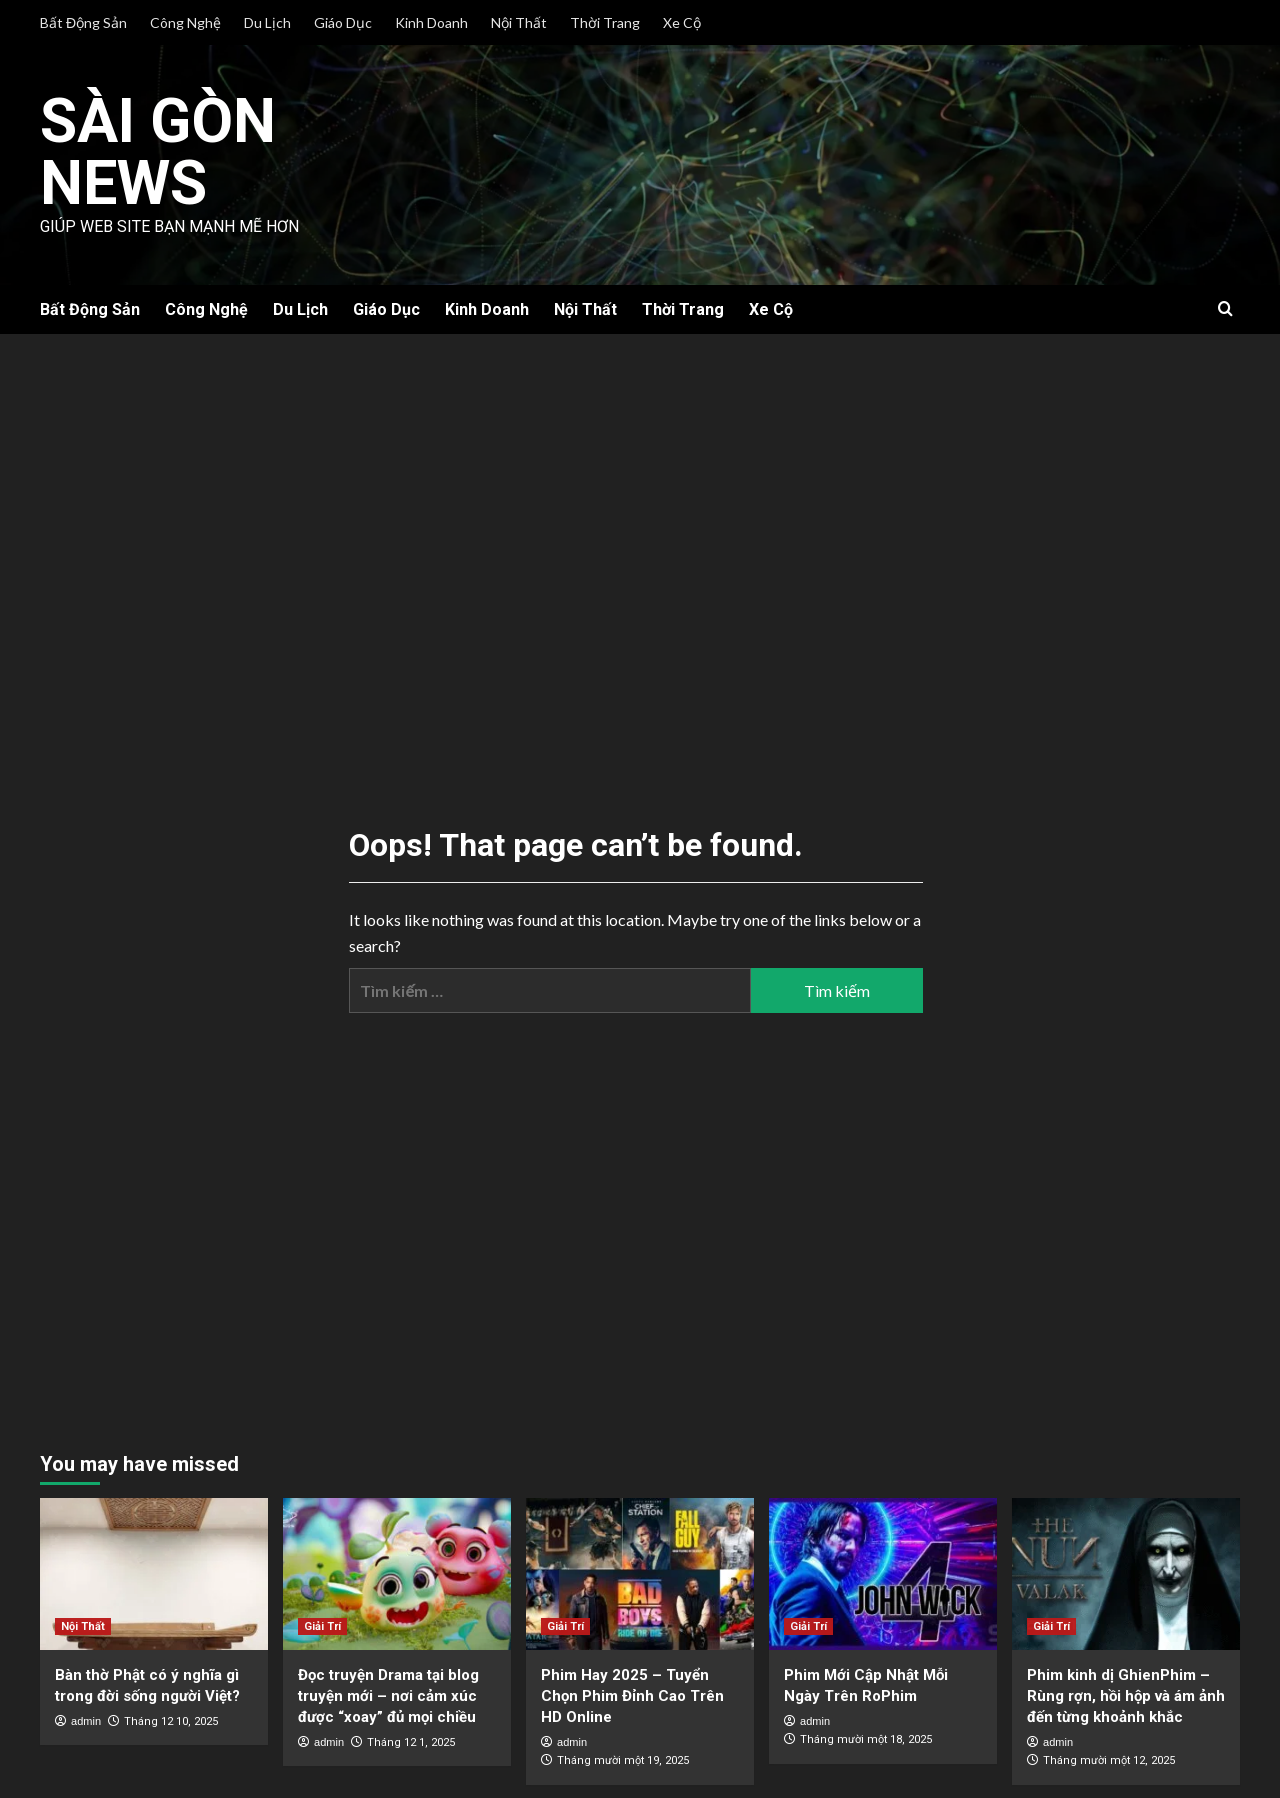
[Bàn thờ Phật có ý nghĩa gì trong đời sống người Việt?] (154, 1573)
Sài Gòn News (160, 151)
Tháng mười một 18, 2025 (866, 1739)
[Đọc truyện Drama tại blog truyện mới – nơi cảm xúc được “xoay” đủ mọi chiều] (397, 1573)
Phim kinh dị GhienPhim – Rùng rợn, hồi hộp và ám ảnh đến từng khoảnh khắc (1126, 1695)
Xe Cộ (682, 22)
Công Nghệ (185, 22)
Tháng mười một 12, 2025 (1109, 1760)
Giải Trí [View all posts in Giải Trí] (322, 1625)
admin (86, 1720)
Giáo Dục (343, 22)
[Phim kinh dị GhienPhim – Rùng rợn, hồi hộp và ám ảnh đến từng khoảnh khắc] (1126, 1573)
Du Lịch (267, 22)
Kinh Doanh (431, 22)
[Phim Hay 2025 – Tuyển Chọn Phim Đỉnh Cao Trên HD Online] (640, 1573)
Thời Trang (605, 22)
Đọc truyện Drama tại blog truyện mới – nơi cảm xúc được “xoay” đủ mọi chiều (388, 1695)
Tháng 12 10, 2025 (171, 1720)
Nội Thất (519, 22)
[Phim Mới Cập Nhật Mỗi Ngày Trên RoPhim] (883, 1573)
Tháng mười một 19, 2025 (623, 1760)
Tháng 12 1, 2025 (411, 1741)
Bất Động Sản (83, 22)
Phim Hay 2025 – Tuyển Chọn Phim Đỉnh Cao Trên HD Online (632, 1695)
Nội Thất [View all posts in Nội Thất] (83, 1625)
